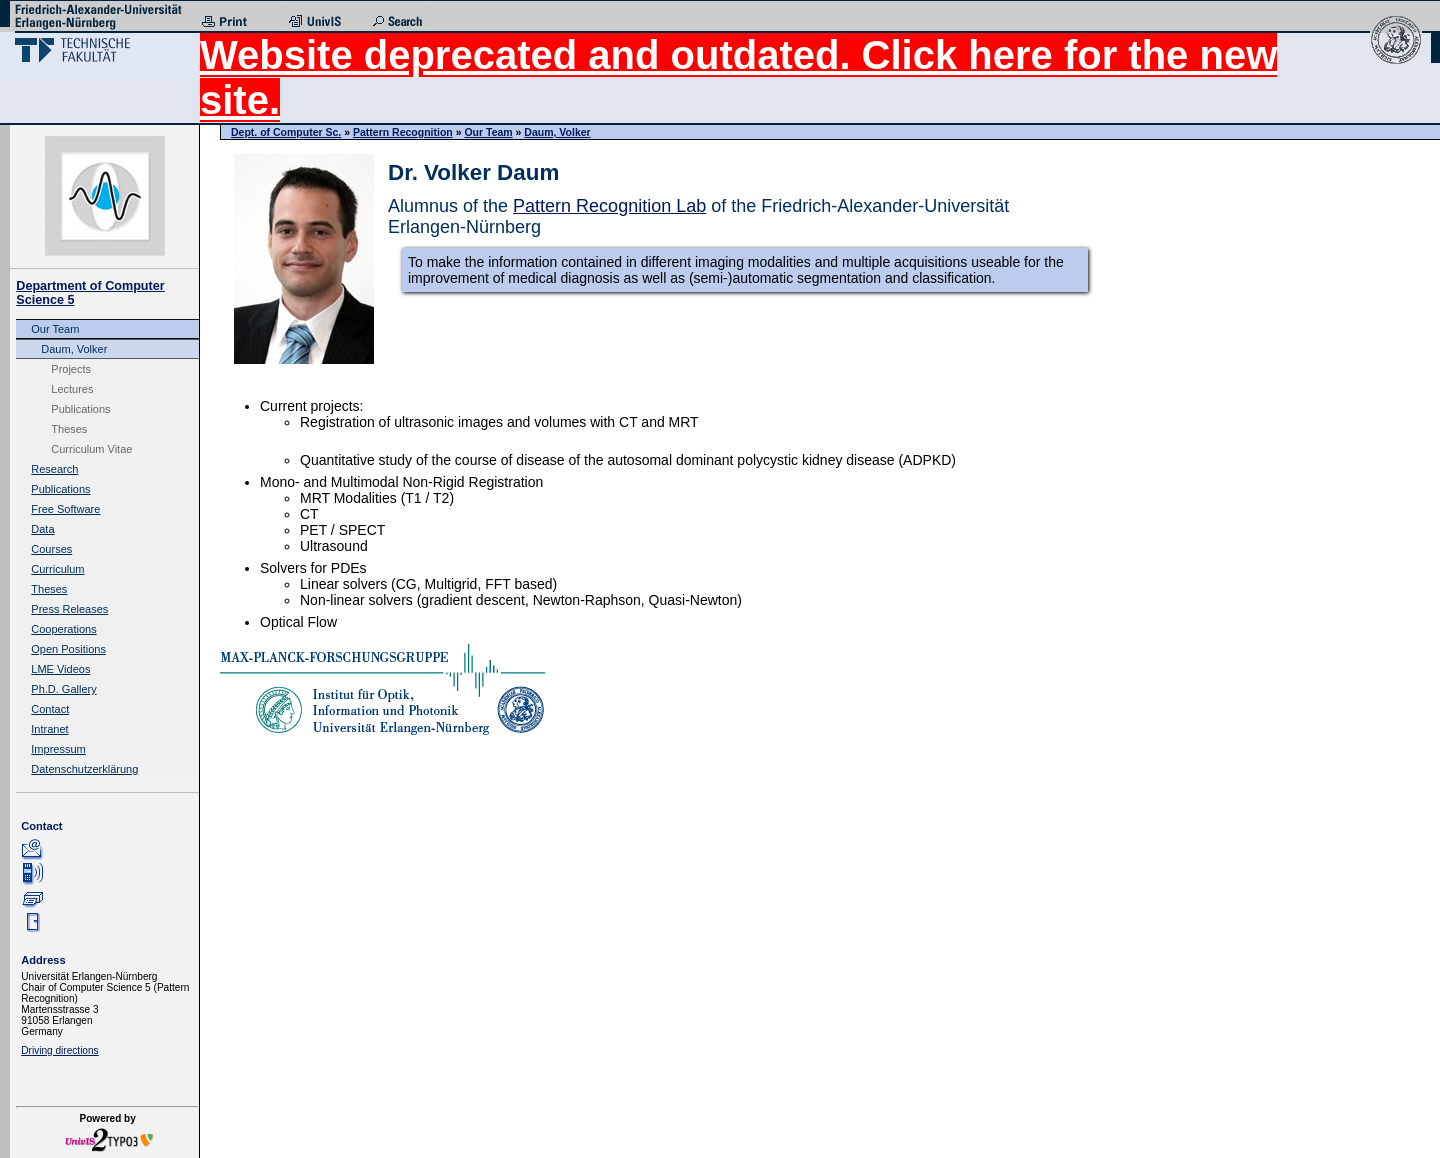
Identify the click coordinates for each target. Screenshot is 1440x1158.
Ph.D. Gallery (63, 689)
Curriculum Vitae (91, 449)
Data (42, 529)
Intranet (49, 729)
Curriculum (57, 569)
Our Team (55, 329)
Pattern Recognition (403, 132)
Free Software (65, 509)
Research (54, 469)
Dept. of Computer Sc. (286, 132)
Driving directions (59, 1050)
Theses (69, 429)
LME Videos (60, 669)
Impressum (58, 749)
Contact (50, 709)
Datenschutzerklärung (84, 769)
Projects (71, 369)
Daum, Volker (74, 349)
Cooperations (63, 629)
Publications (80, 409)
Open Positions (68, 649)
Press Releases (69, 609)
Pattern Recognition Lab (609, 206)
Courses (51, 549)
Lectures (72, 389)
